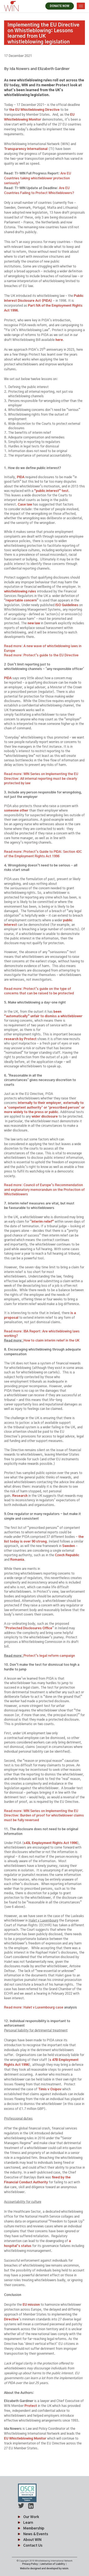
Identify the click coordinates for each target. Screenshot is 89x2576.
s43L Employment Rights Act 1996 (50, 1843)
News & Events (35, 2534)
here (59, 340)
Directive (11, 2319)
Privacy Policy (30, 2564)
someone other (16, 810)
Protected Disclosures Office (29, 1628)
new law (34, 623)
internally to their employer (39, 1102)
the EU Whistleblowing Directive (34, 109)
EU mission (31, 2304)
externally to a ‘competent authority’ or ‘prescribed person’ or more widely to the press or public (44, 1107)
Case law (25, 504)
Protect (30, 2405)
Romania (17, 1559)
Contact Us (32, 2545)
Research (20, 1495)
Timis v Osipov (49, 2089)
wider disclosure (45, 1116)
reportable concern (21, 600)
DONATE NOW (59, 6)
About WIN (32, 2540)
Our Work (31, 2517)
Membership (33, 2528)
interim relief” (43, 1221)
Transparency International (26, 149)
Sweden (68, 1546)
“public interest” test (50, 490)
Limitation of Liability (52, 2564)
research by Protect (20, 1039)
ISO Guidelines (66, 605)
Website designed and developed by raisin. (44, 2568)
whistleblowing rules (20, 591)
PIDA (20, 477)
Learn (28, 2522)
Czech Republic (67, 1555)
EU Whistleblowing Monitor (25, 2438)
